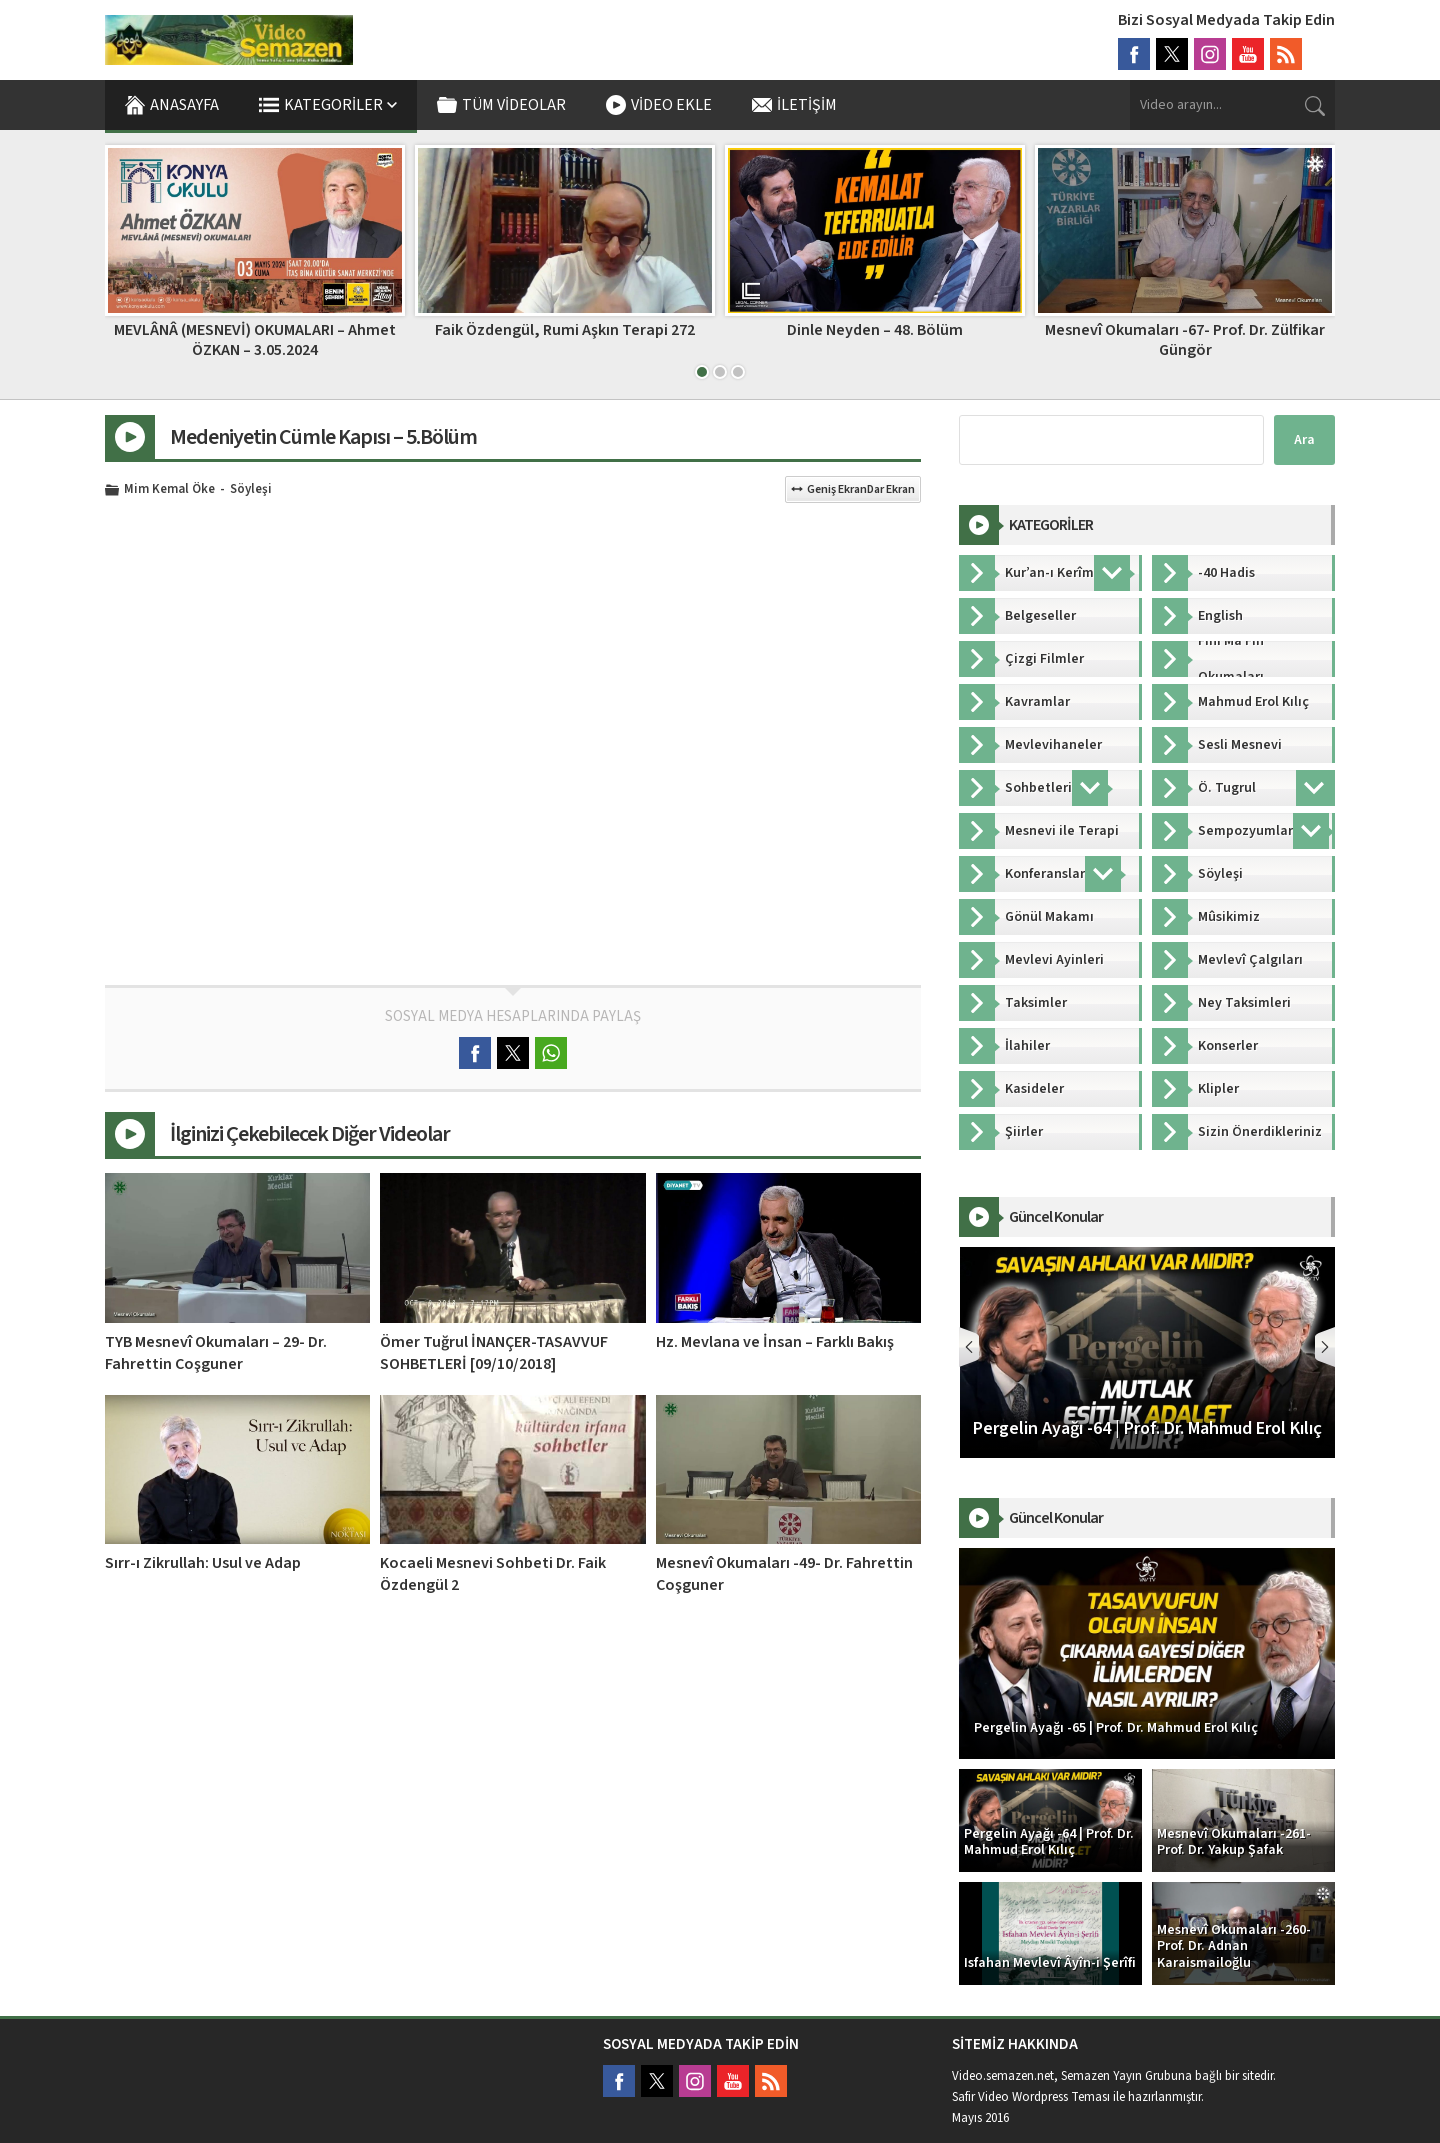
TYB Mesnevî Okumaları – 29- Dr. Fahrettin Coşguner (216, 1353)
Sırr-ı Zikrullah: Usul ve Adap (203, 1563)
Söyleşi (251, 490)
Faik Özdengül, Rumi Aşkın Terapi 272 (875, 330)
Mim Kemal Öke (169, 490)
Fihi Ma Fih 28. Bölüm (255, 330)
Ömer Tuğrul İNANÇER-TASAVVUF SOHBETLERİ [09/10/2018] (494, 1353)
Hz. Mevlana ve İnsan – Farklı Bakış (775, 1342)
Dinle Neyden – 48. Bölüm (1185, 330)
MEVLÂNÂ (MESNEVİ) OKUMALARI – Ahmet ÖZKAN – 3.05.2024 (565, 339)
